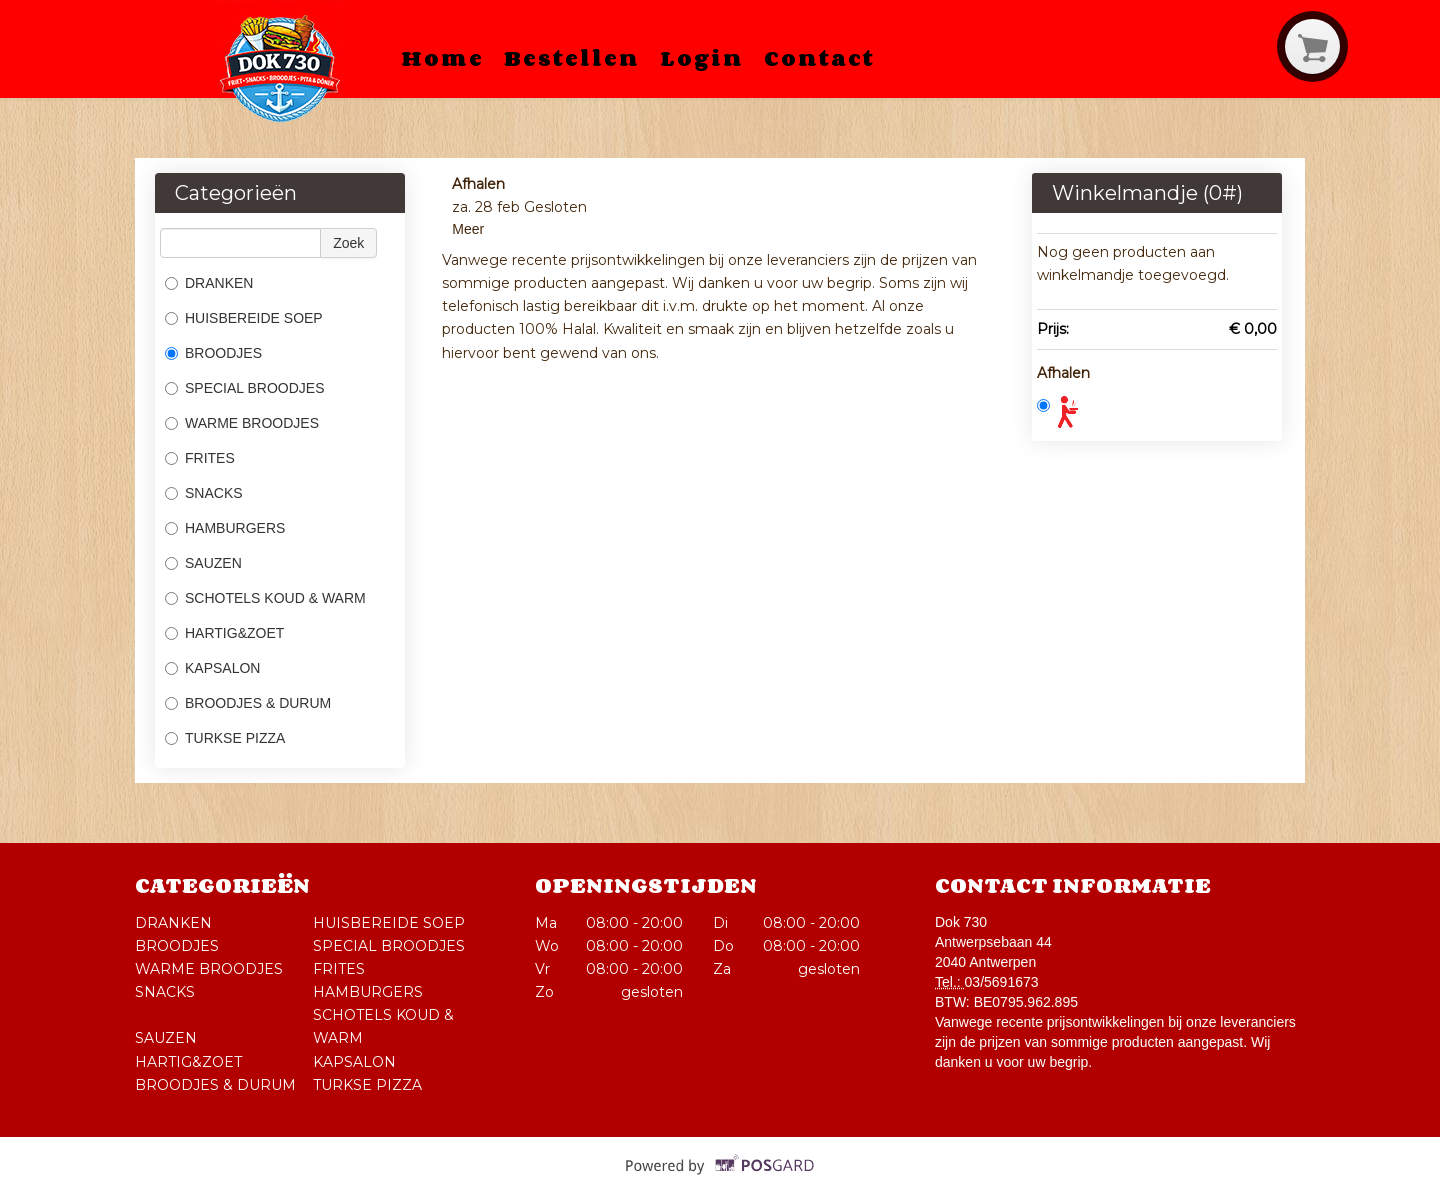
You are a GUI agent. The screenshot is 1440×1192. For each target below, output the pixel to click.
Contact (819, 58)
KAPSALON (212, 668)
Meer (468, 229)
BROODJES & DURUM (248, 703)
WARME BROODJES (242, 423)
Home (442, 58)
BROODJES (213, 353)
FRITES (200, 458)
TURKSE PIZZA (226, 738)
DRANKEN (209, 283)
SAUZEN (203, 563)
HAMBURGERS (225, 528)
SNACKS (204, 493)
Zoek (348, 243)
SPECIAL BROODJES (245, 388)
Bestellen (572, 58)
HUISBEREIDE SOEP (244, 318)
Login (702, 58)
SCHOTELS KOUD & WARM (265, 598)
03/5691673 (1002, 982)
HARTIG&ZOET (224, 633)
